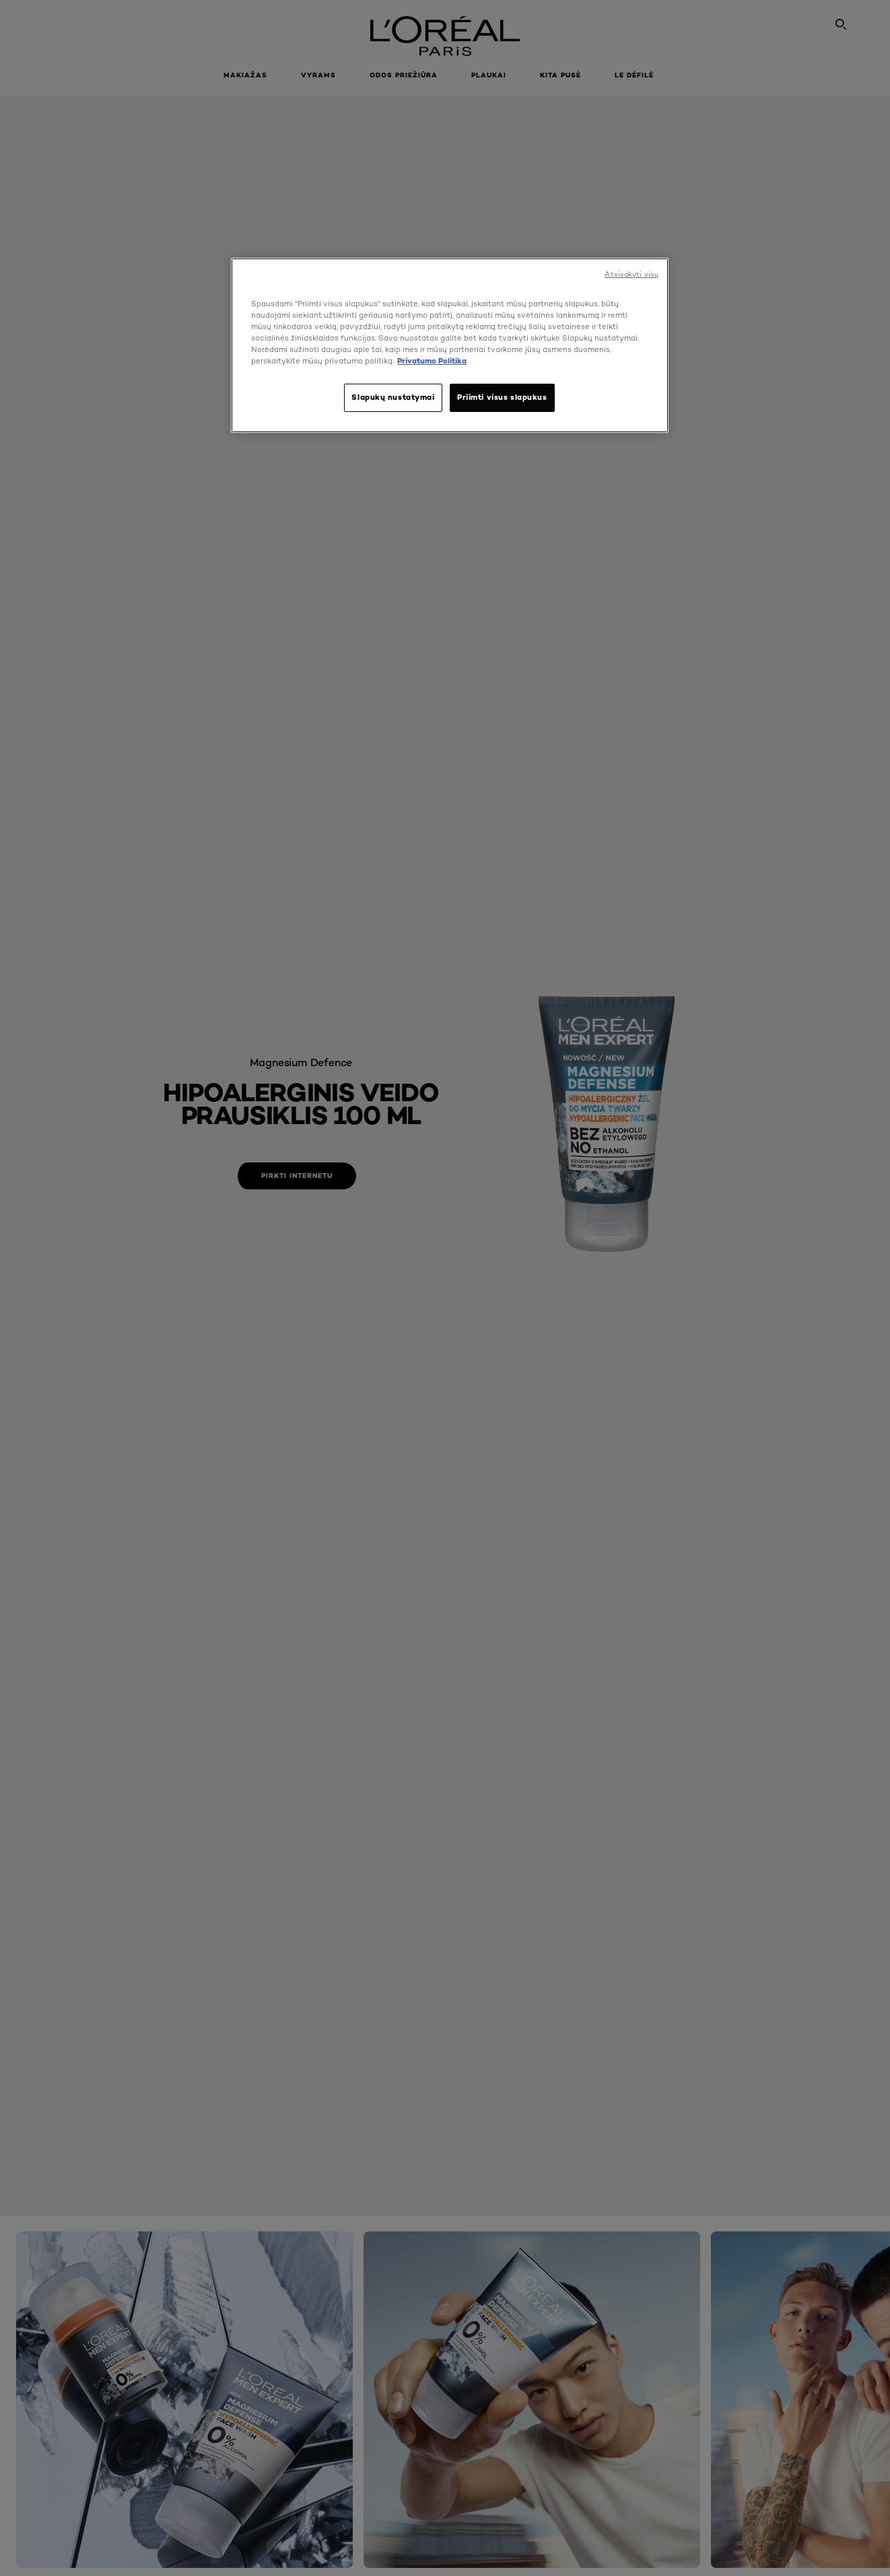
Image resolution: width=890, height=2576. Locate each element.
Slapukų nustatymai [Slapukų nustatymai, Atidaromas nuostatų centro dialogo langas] (392, 397)
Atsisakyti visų (631, 274)
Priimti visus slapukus (502, 397)
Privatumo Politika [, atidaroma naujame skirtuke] (432, 360)
